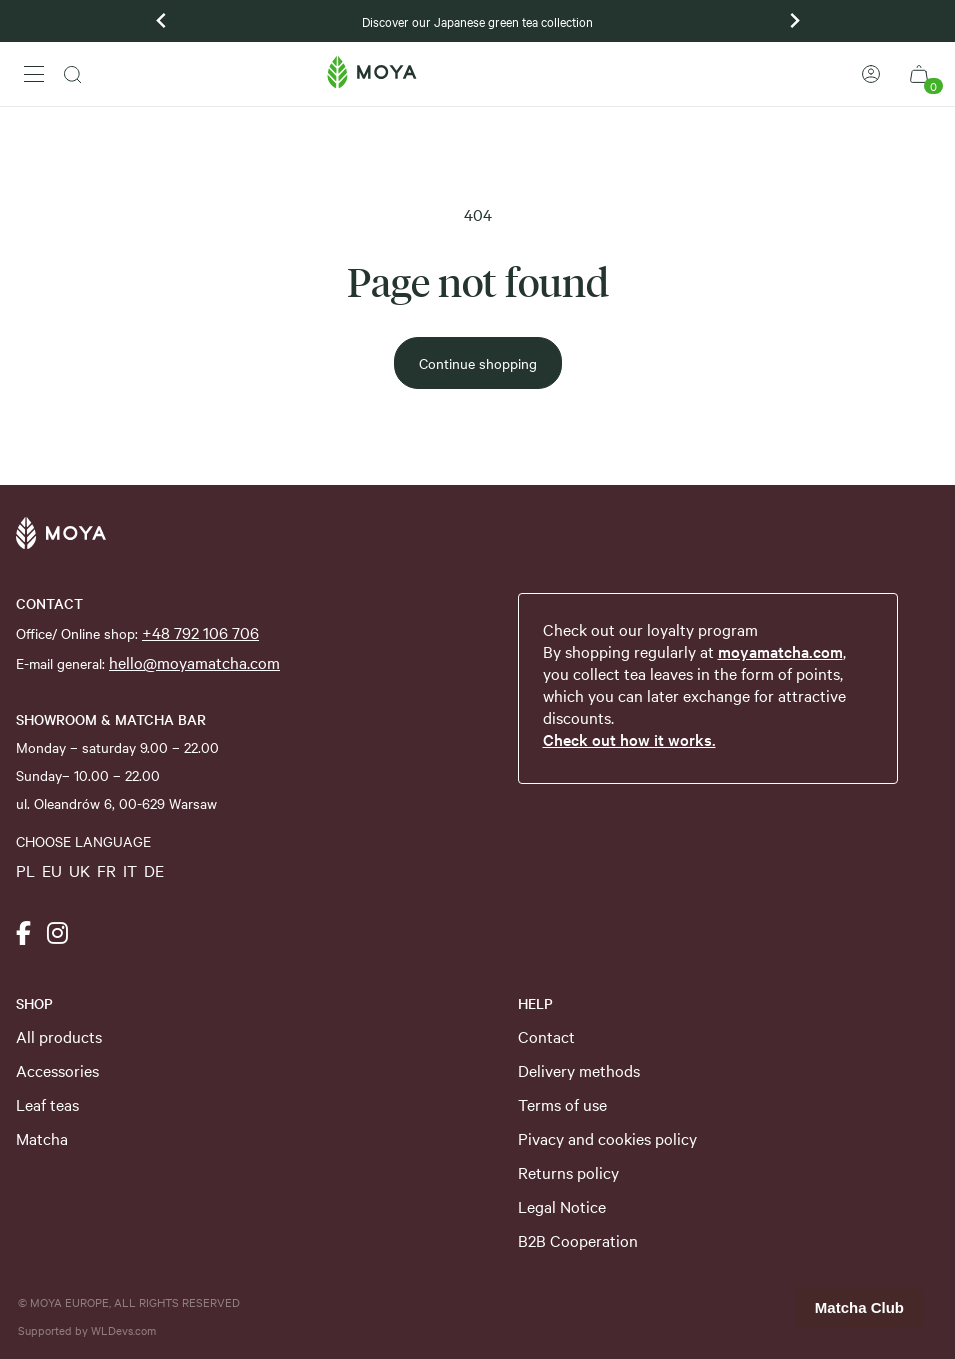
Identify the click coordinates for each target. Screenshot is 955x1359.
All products (59, 1036)
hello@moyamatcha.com (194, 662)
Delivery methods (579, 1070)
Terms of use (562, 1104)
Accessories (57, 1070)
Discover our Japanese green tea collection (477, 21)
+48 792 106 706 (200, 632)
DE (154, 870)
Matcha (42, 1138)
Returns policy (568, 1172)
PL (25, 870)
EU (52, 870)
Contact (546, 1036)
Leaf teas (47, 1104)
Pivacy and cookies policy (607, 1138)
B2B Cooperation (578, 1240)
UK (79, 870)
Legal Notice (562, 1206)
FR (106, 870)
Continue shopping (478, 363)
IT (130, 870)
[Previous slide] (162, 21)
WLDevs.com (123, 1330)
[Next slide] (794, 21)
